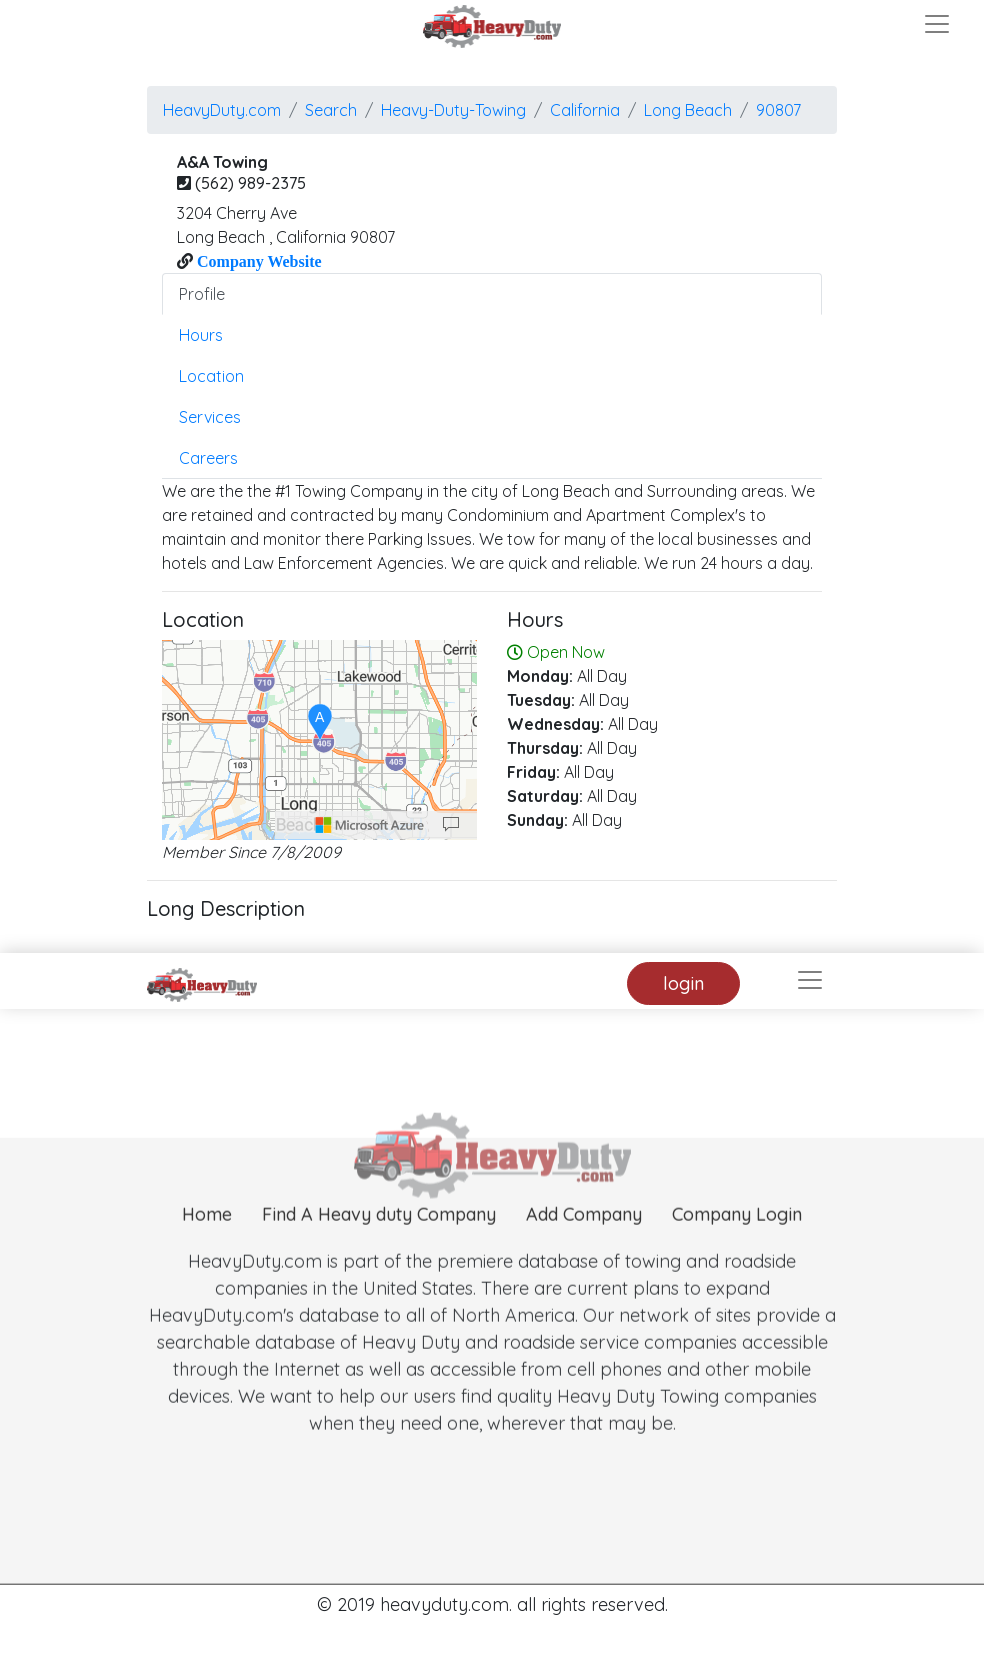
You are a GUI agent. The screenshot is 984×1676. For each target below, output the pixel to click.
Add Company (584, 1241)
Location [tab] (211, 376)
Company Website (257, 261)
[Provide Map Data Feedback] (451, 825)
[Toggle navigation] (937, 24)
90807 (778, 110)
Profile (202, 294)
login (683, 983)
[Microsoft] (370, 825)
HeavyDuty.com (222, 110)
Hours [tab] (201, 335)
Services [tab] (210, 417)
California (585, 110)
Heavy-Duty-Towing (453, 110)
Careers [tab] (208, 458)
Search (331, 110)
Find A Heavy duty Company (379, 1241)
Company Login (737, 1241)
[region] (319, 740)
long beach (688, 110)
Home (207, 1241)
